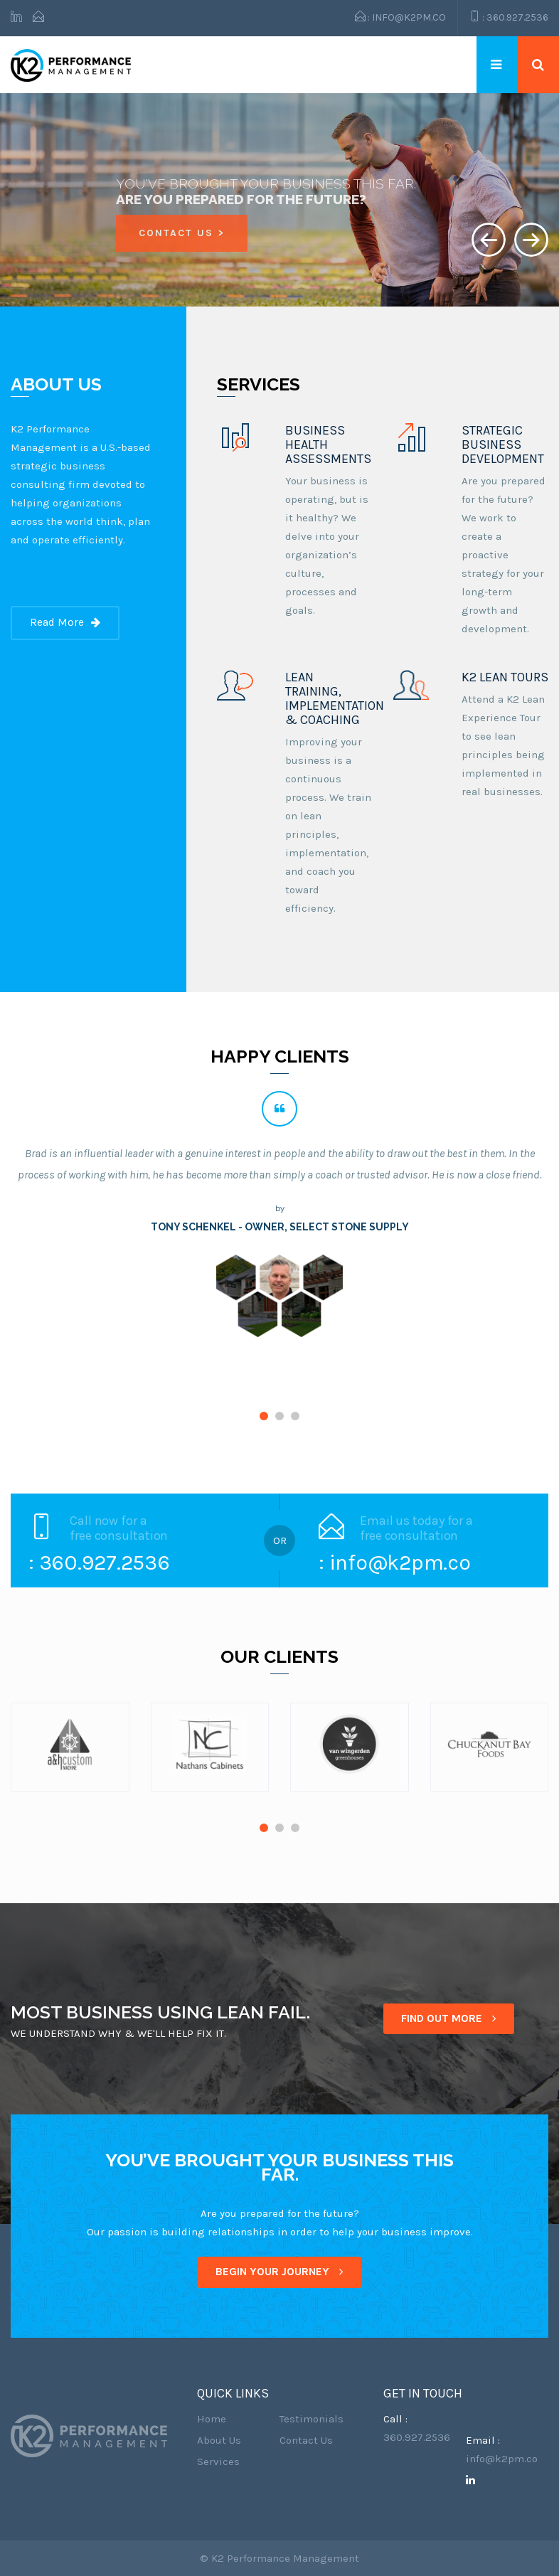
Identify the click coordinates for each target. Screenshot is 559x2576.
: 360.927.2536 (508, 17)
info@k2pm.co (502, 2458)
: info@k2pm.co (400, 17)
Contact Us (306, 2440)
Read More (65, 622)
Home (211, 2418)
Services (218, 2461)
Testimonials (312, 2418)
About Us (219, 2440)
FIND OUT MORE (448, 2018)
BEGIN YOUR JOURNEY (279, 2271)
